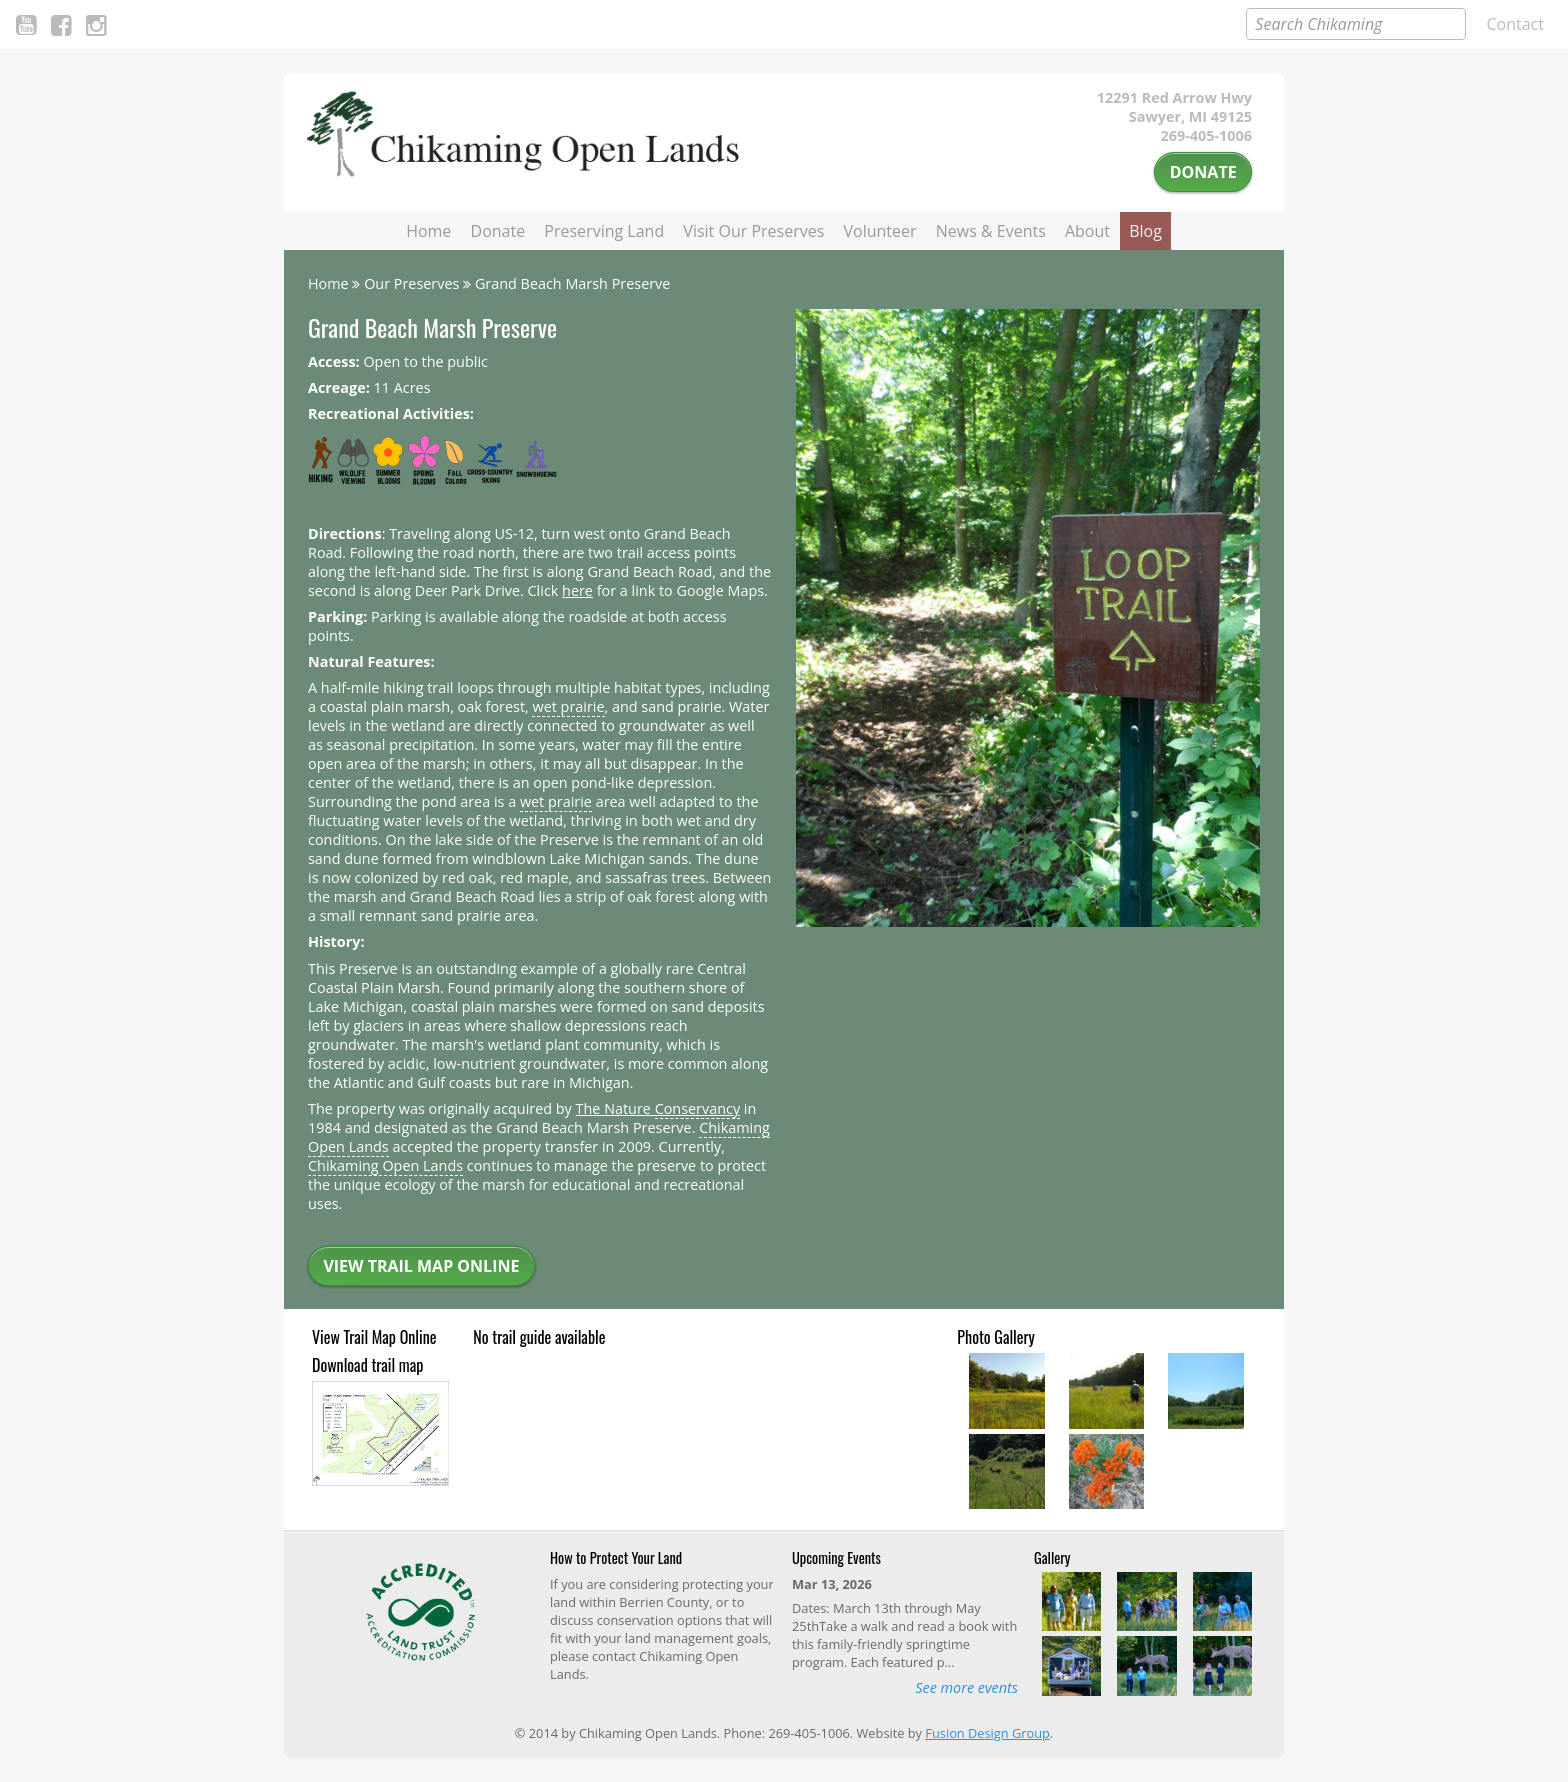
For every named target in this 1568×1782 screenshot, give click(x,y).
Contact (1515, 24)
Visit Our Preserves (753, 231)
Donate (1203, 172)
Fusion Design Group (987, 1733)
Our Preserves (411, 283)
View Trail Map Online (421, 1266)
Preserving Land (604, 231)
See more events (966, 1687)
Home (428, 231)
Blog (1145, 231)
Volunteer (880, 231)
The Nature (658, 1109)
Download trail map (367, 1365)
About (1087, 231)
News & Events (991, 231)
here (577, 590)
